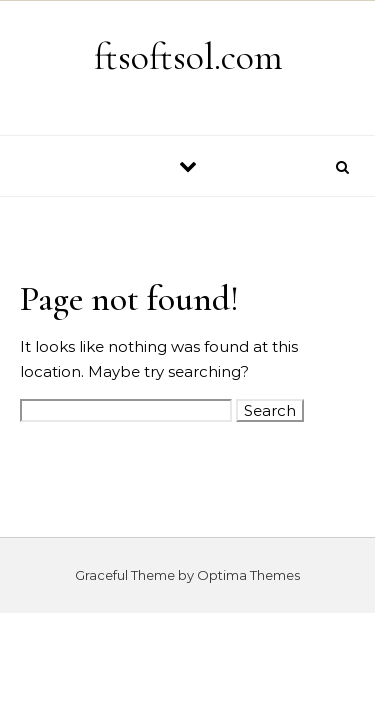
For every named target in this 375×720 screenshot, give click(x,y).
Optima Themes (248, 575)
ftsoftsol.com (188, 57)
